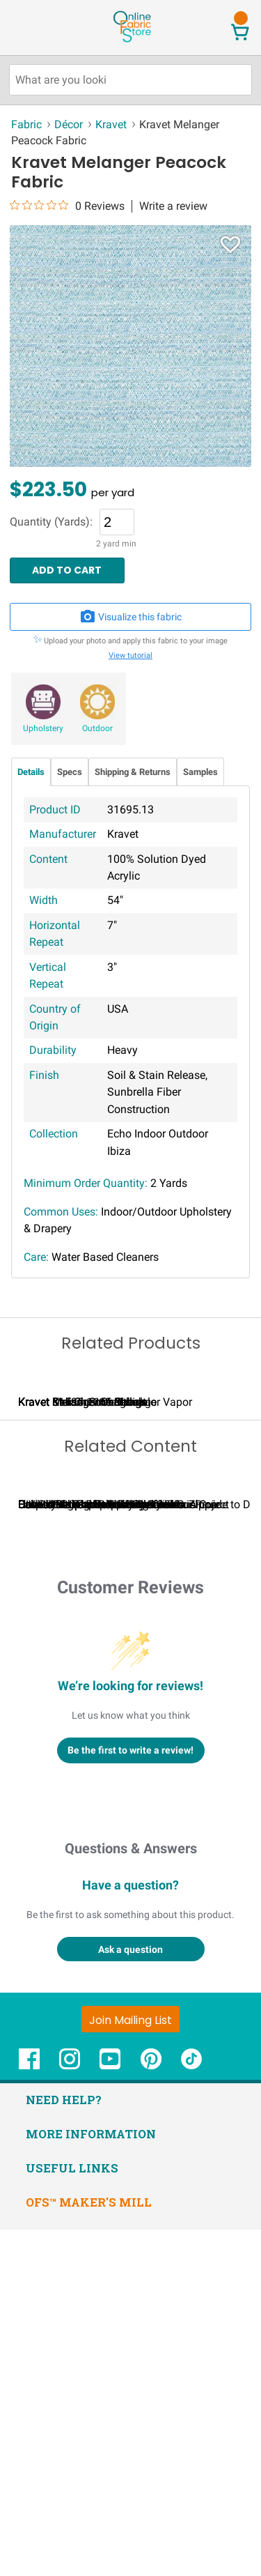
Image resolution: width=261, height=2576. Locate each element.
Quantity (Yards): (51, 522)
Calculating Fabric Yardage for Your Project (123, 1850)
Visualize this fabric (130, 616)
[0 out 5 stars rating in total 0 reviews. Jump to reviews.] (67, 205)
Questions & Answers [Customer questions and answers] (131, 2194)
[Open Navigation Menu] (37, 27)
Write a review (173, 206)
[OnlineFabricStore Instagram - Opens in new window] (69, 2412)
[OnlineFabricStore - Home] (131, 41)
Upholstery (43, 728)
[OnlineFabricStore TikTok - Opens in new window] (191, 2412)
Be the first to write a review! (130, 2095)
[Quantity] (117, 522)
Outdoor (97, 728)
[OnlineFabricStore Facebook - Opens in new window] (29, 2412)
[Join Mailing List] (130, 2365)
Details (31, 772)
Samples (200, 772)
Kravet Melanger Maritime (89, 1574)
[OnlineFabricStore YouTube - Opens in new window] (110, 2412)
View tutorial (130, 655)
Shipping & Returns (133, 772)
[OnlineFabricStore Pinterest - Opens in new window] (151, 2412)
